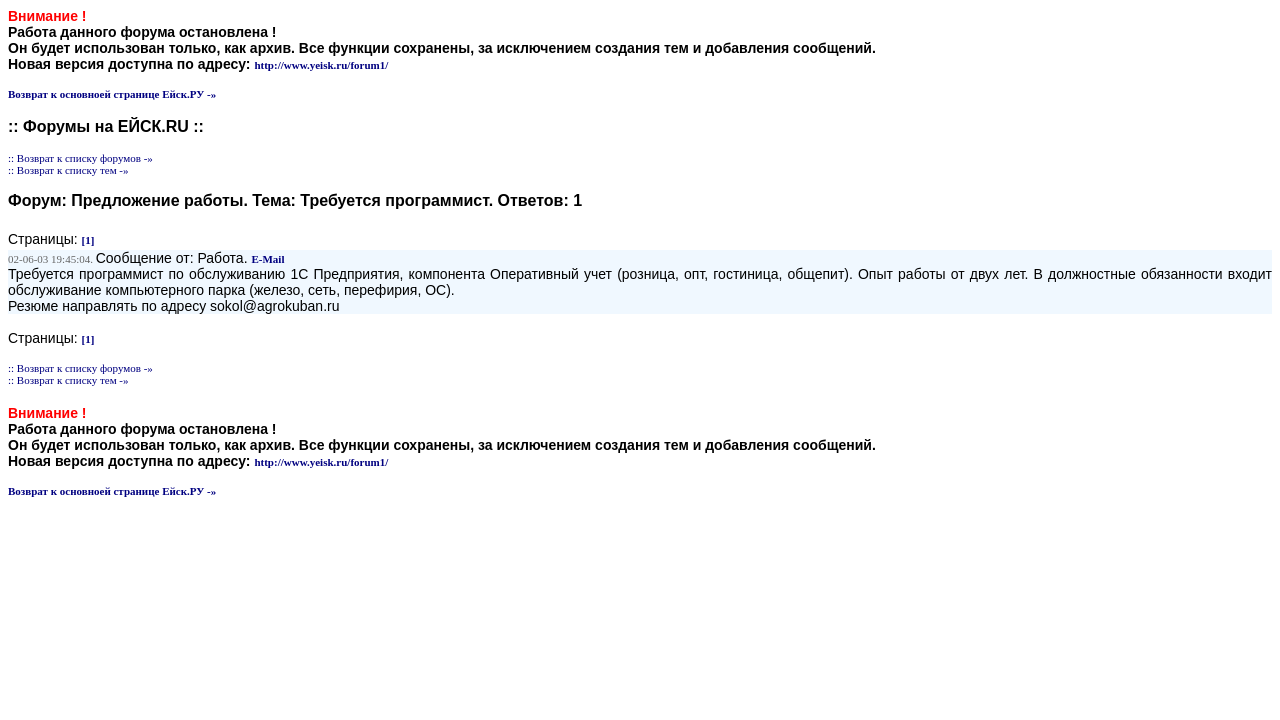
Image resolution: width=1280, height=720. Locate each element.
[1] (88, 240)
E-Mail (267, 259)
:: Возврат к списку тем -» (68, 170)
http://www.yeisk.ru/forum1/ (321, 65)
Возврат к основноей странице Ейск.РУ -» (112, 94)
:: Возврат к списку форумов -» (80, 158)
